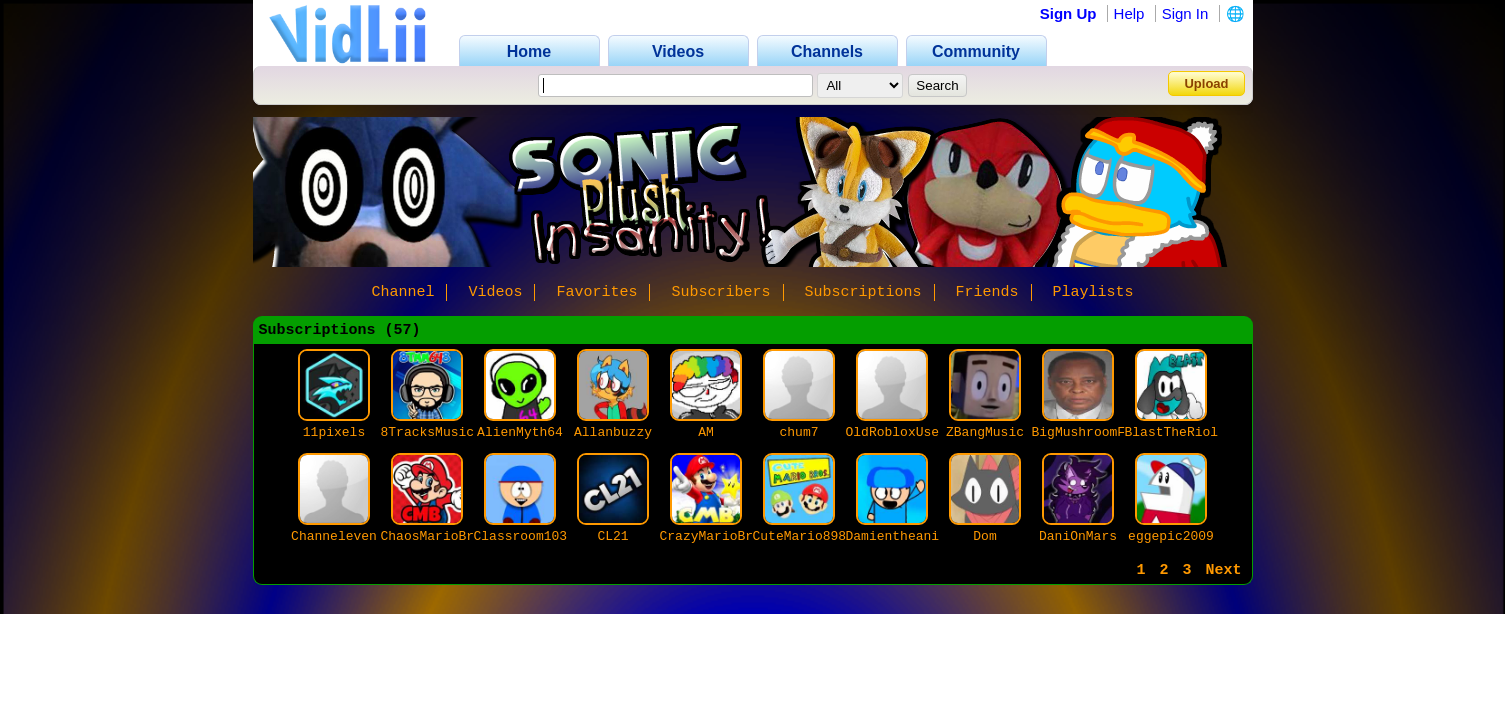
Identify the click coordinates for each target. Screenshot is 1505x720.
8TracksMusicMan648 (451, 432)
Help (1129, 13)
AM (706, 432)
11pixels (334, 432)
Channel (402, 292)
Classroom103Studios (548, 536)
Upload (1206, 83)
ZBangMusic (985, 432)
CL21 (612, 536)
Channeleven (334, 536)
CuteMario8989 (803, 536)
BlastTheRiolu (1175, 432)
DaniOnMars (1078, 536)
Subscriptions (863, 292)
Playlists (1093, 292)
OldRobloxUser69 (904, 432)
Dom (984, 536)
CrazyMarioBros (714, 536)
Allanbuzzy (613, 432)
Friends (987, 292)
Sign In (1185, 13)
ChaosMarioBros (435, 536)
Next (1223, 570)
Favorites (596, 292)
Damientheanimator (912, 536)
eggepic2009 (1171, 536)
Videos (495, 292)
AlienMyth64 (520, 432)
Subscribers (720, 292)
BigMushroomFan (1086, 432)
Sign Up (1068, 13)
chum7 (798, 432)
